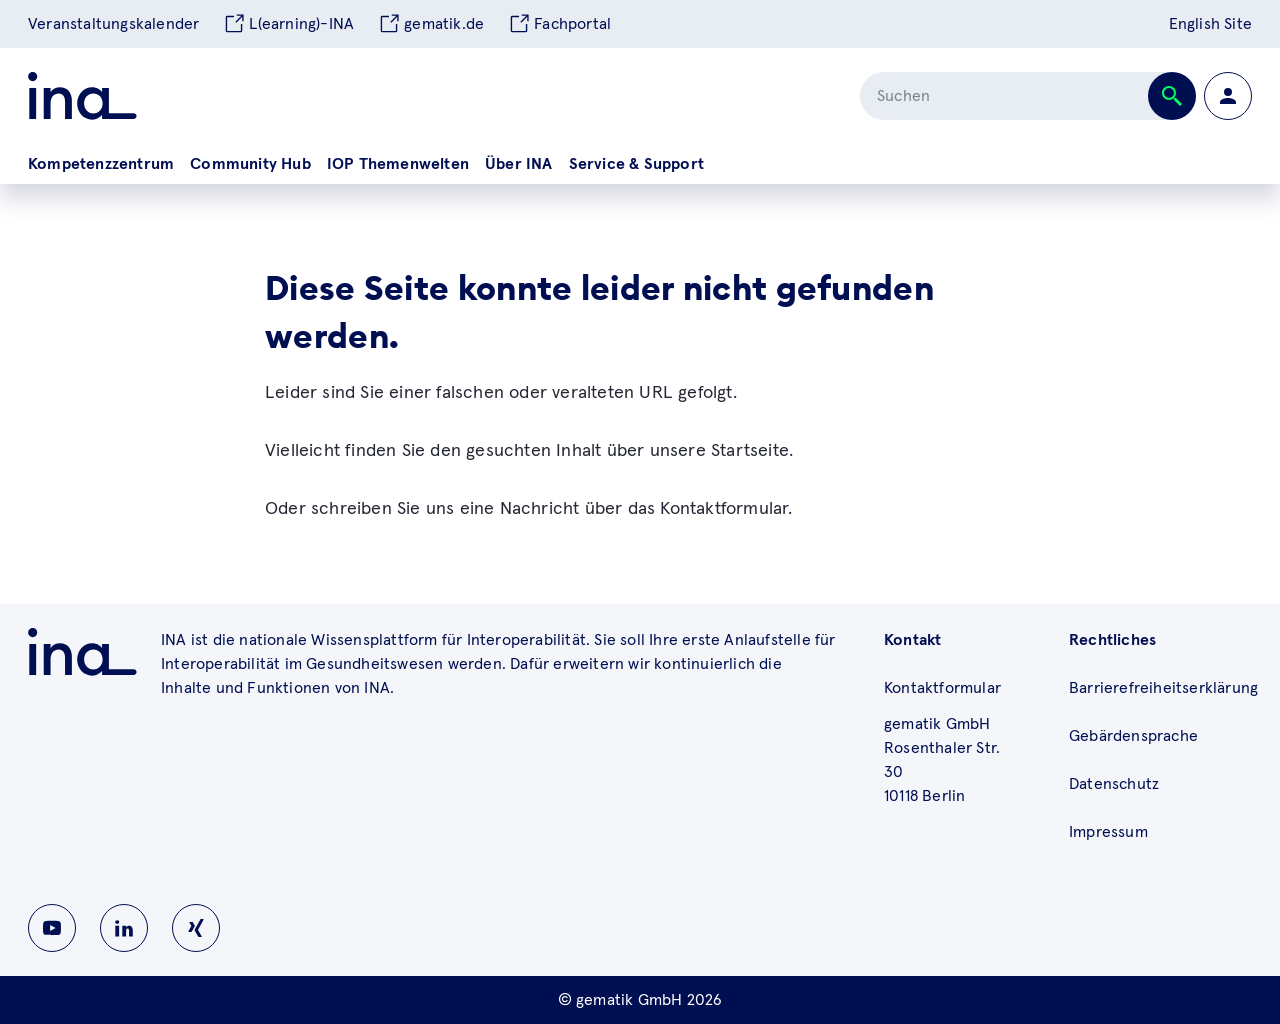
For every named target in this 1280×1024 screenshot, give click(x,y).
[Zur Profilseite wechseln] (1228, 96)
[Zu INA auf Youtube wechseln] (52, 928)
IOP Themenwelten (398, 164)
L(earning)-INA (288, 24)
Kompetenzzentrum (101, 164)
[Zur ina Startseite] (82, 96)
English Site (1210, 24)
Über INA (519, 164)
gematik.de (431, 24)
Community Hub (250, 164)
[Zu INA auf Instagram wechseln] (196, 928)
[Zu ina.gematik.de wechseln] (82, 652)
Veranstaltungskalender (113, 24)
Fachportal (559, 24)
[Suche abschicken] (1172, 96)
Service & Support (636, 164)
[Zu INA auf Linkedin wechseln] (124, 928)
